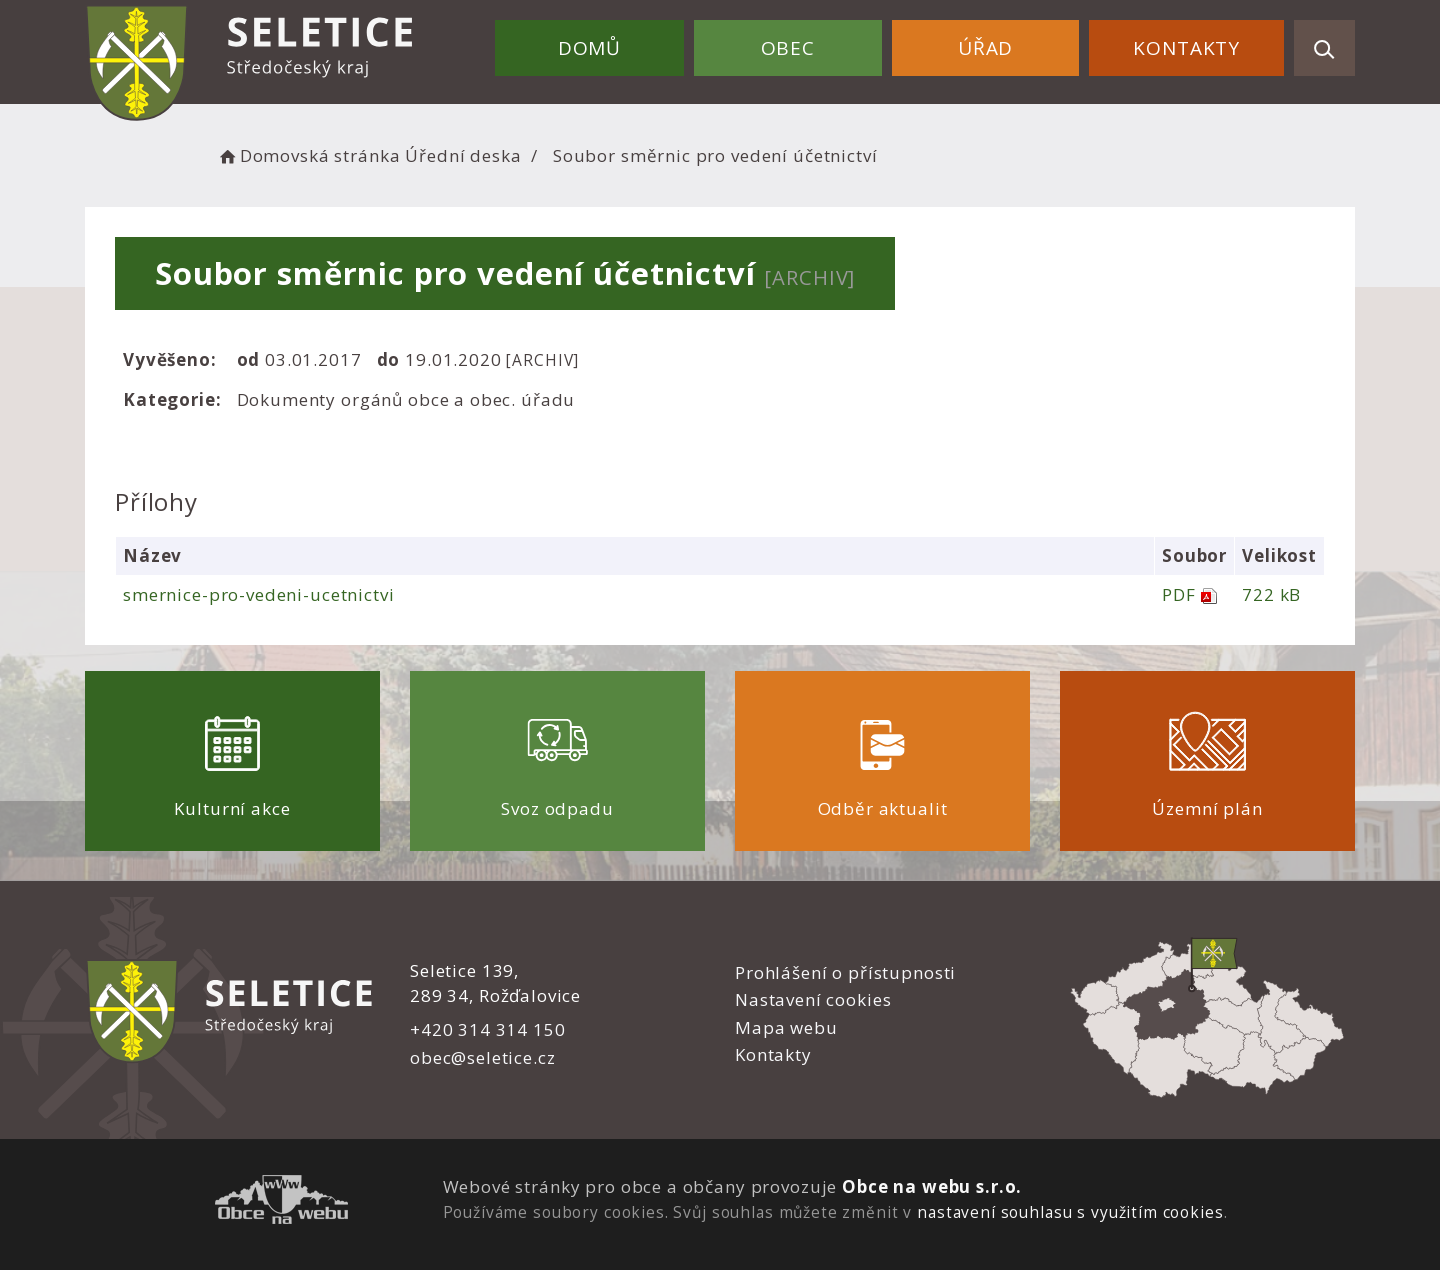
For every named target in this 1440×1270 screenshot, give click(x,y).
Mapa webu (786, 1027)
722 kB (1271, 594)
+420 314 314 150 (488, 1029)
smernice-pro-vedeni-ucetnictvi (259, 594)
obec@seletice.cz (483, 1057)
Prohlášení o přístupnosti (845, 972)
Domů (589, 48)
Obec (788, 48)
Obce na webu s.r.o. (932, 1186)
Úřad (985, 48)
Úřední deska (463, 155)
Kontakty (1186, 48)
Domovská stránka (308, 155)
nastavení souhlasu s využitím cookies (1070, 1212)
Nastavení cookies (813, 999)
